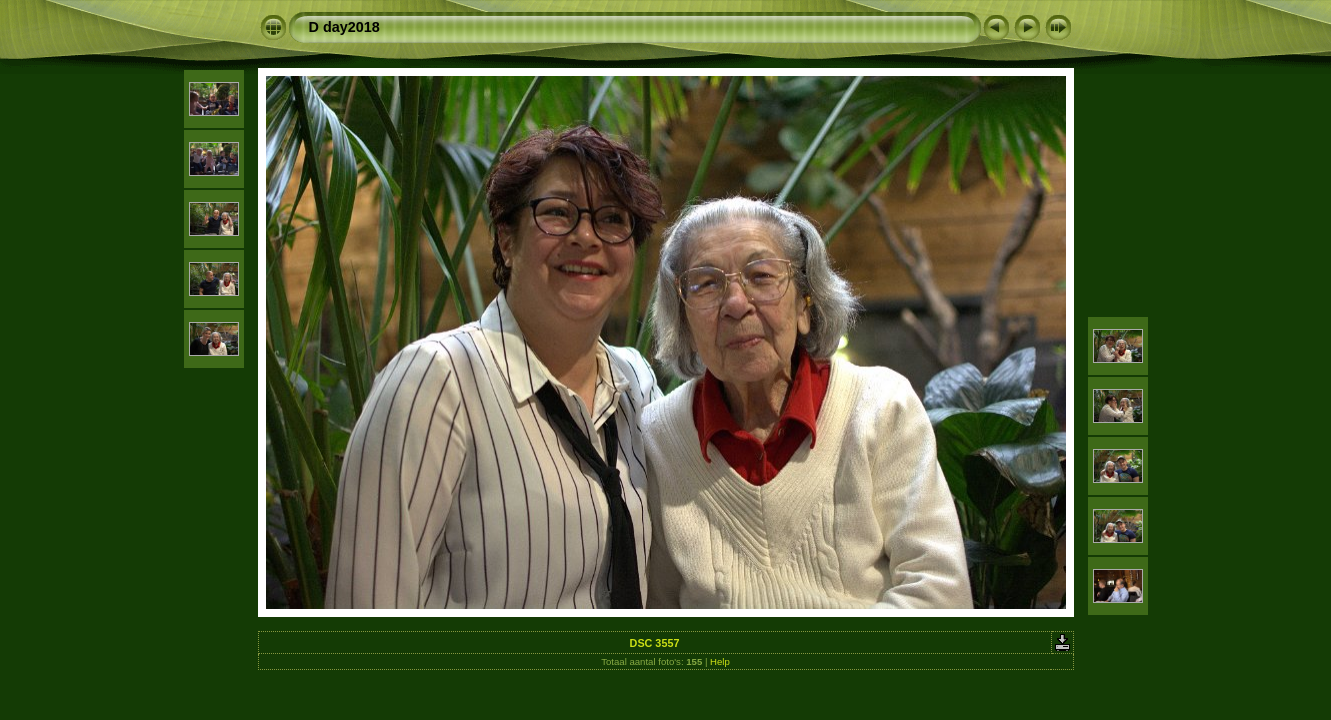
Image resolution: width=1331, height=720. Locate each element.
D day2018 (344, 27)
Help (720, 661)
